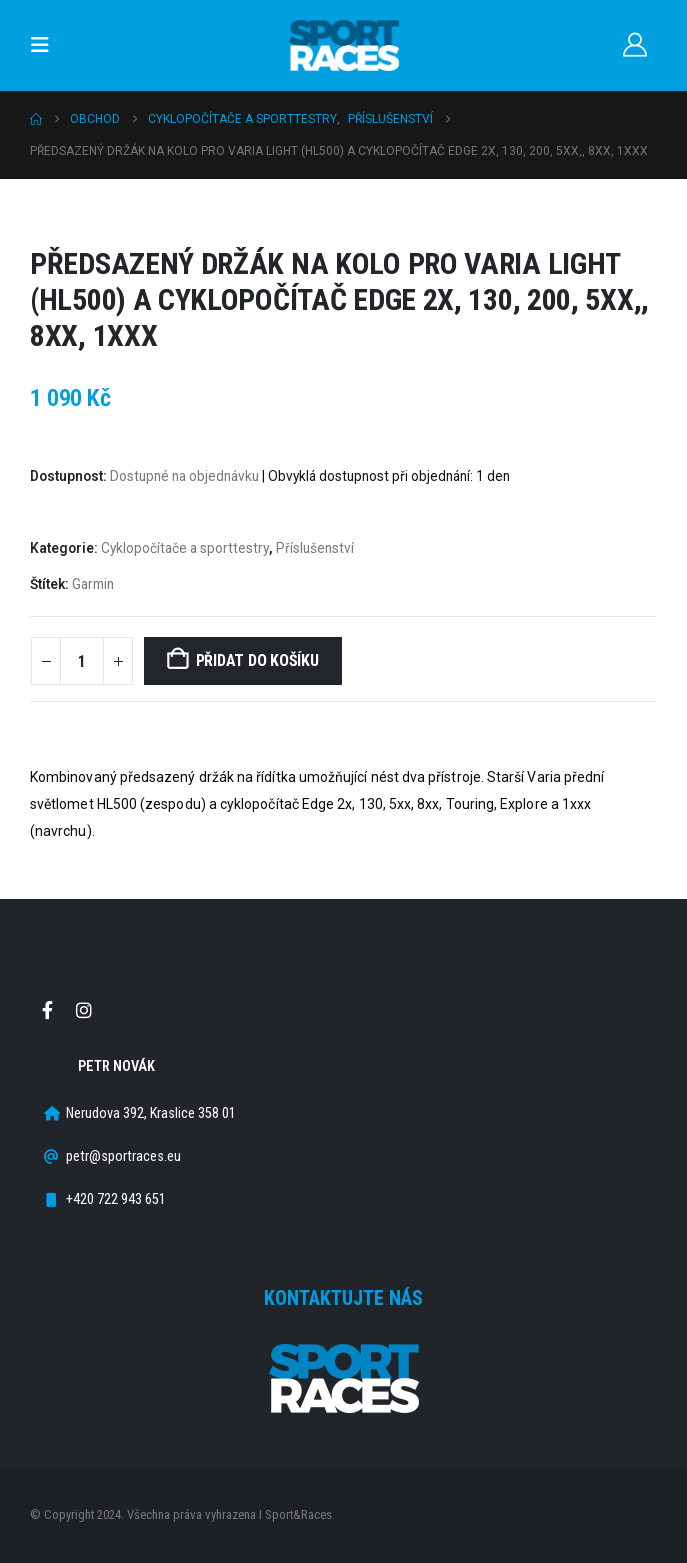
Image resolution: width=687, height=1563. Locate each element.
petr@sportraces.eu (123, 1156)
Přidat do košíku (257, 660)
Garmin (93, 584)
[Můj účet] (634, 45)
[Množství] (82, 661)
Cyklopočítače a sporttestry (185, 548)
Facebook (47, 1010)
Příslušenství (315, 548)
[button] (46, 45)
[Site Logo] (344, 45)
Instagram (84, 1010)
